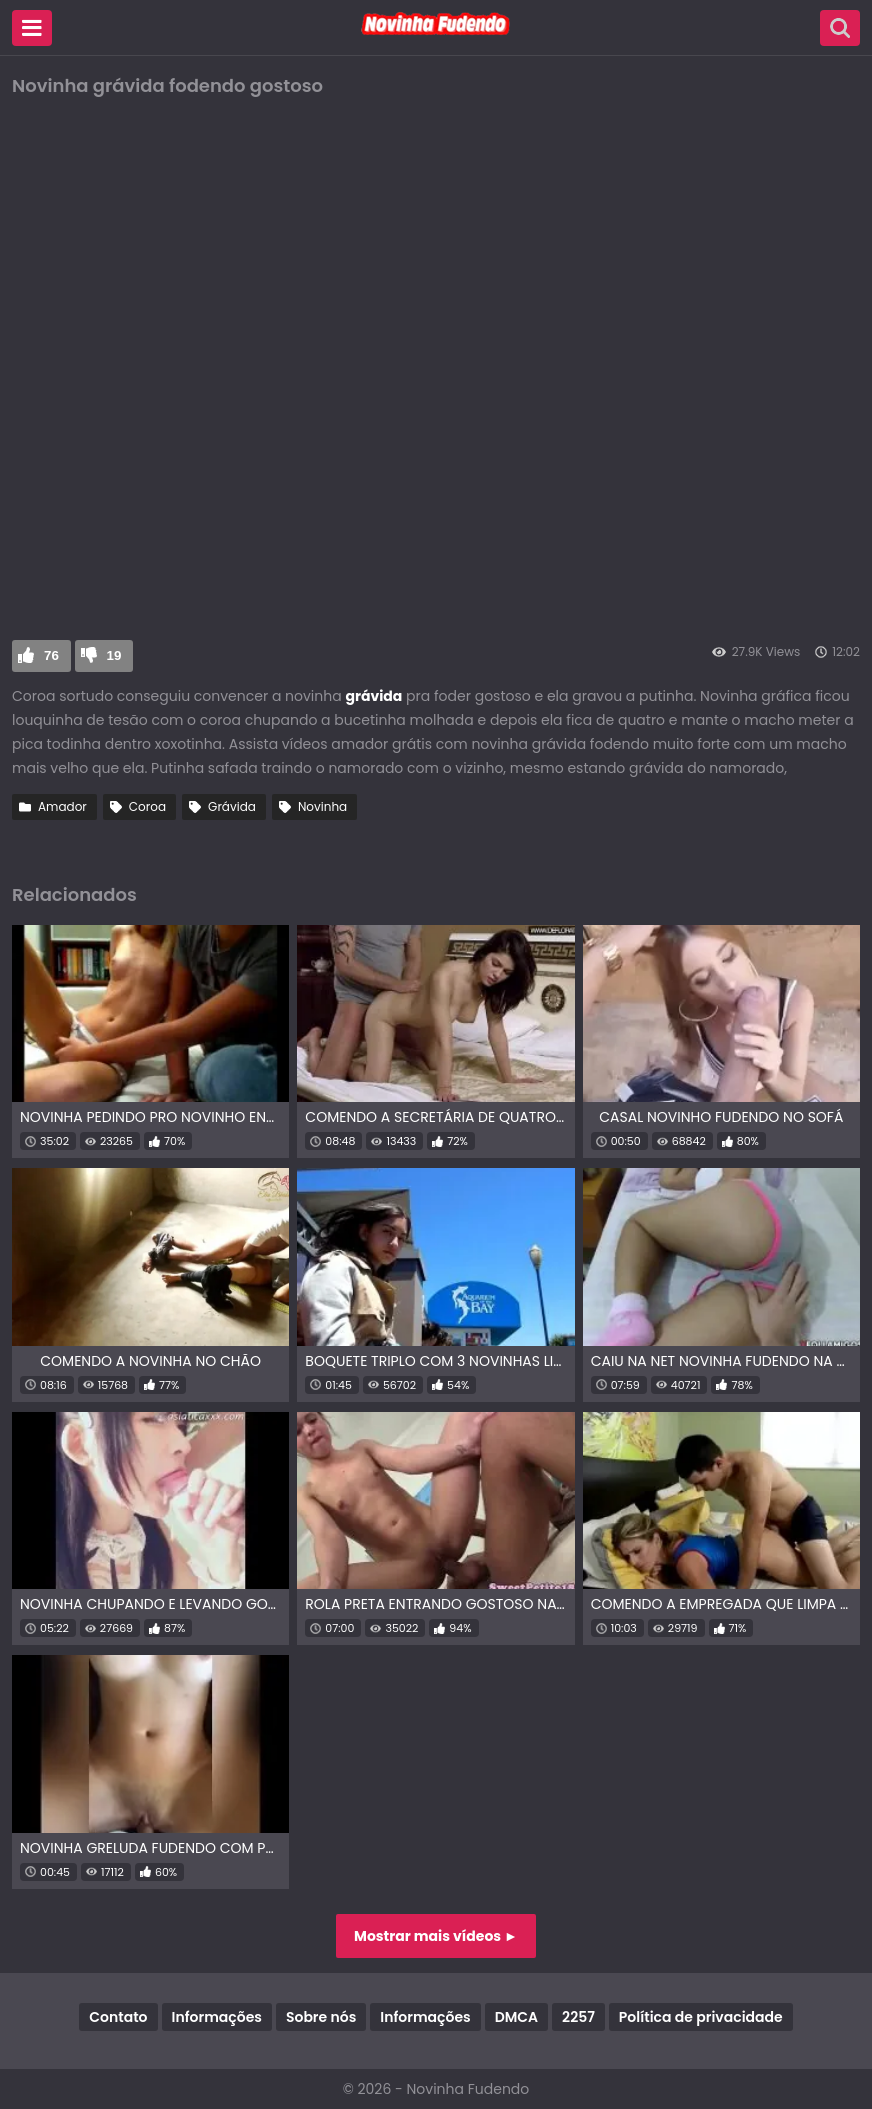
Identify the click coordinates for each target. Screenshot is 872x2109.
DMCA (516, 2017)
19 (114, 655)
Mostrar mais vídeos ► (436, 1936)
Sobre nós (321, 2017)
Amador (62, 806)
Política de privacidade (701, 2017)
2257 (578, 2017)
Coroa (147, 806)
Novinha (322, 806)
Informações (217, 2017)
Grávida (232, 806)
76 (51, 655)
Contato (118, 2017)
